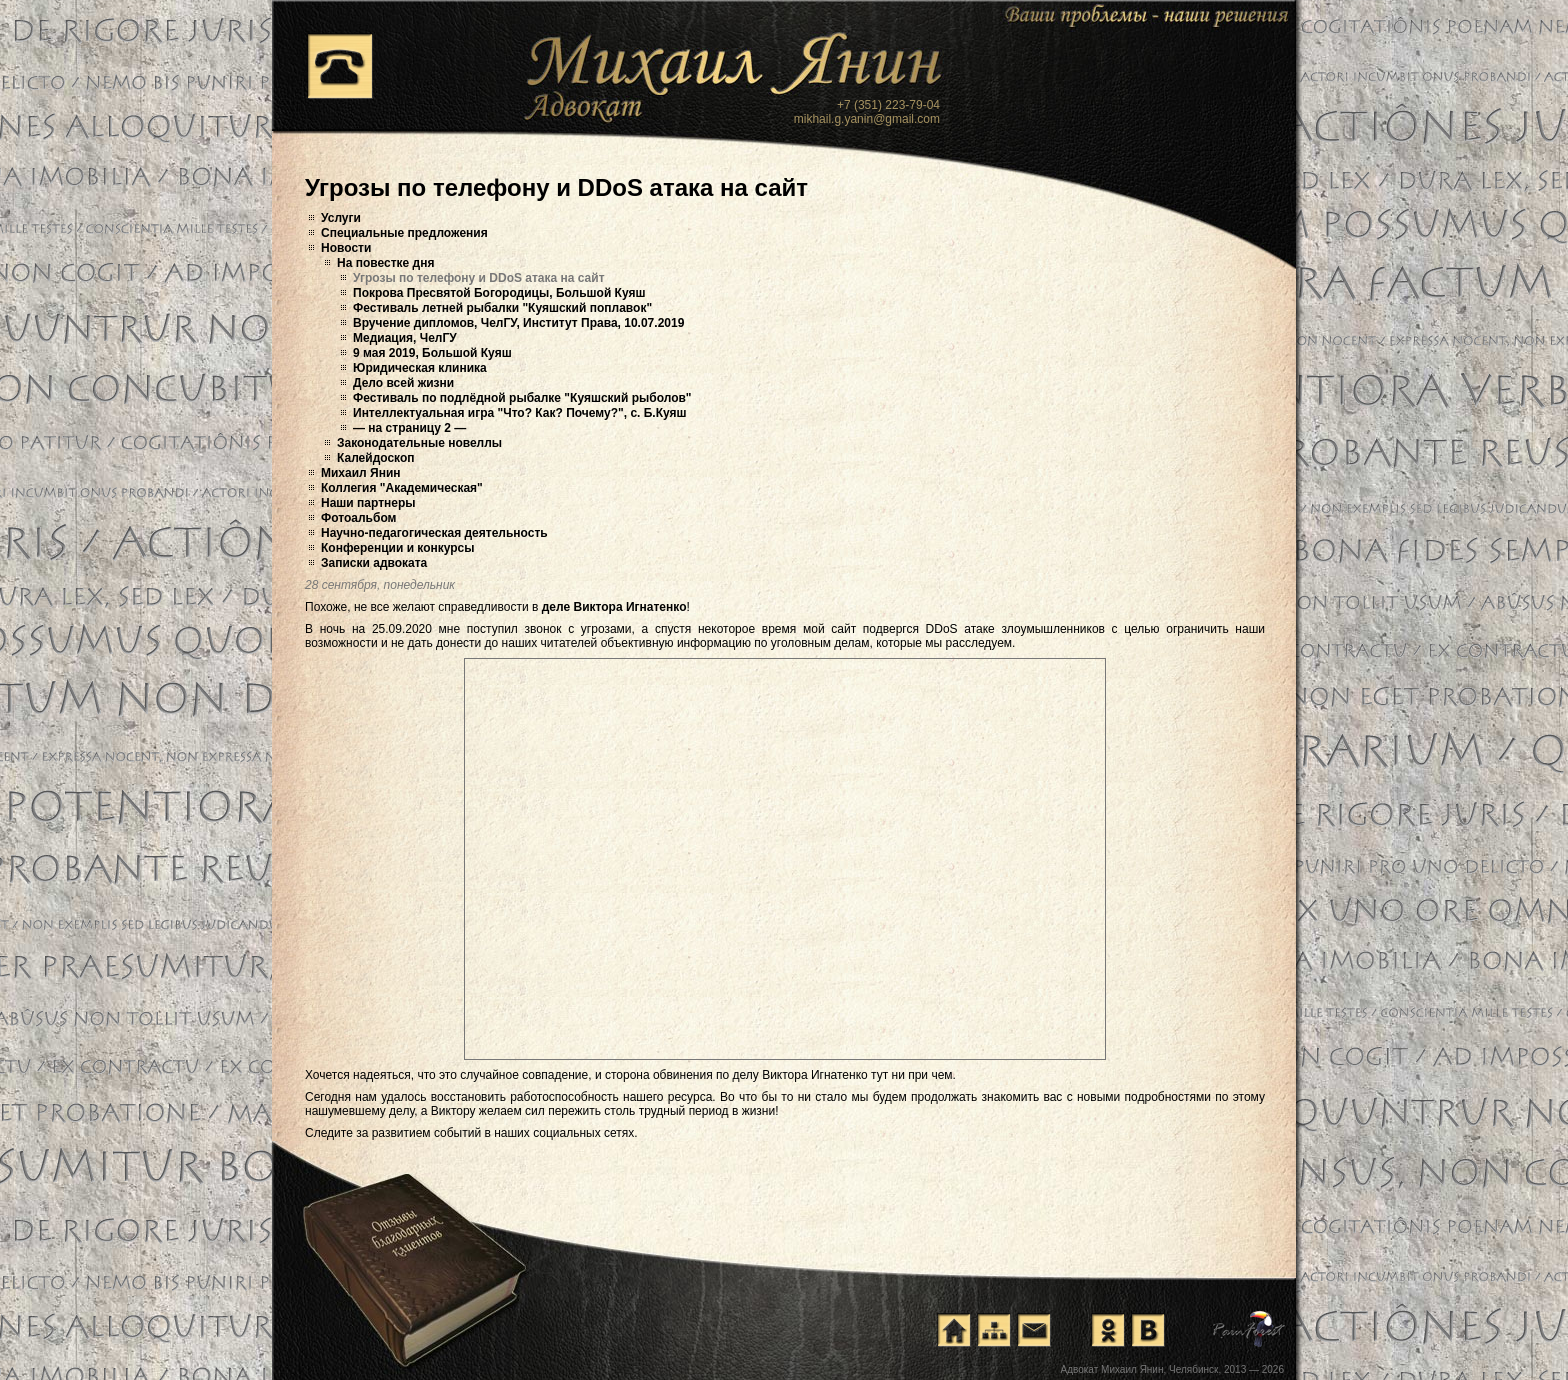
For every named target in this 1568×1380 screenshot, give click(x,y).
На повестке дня (385, 263)
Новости (346, 248)
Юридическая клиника (420, 368)
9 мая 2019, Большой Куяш (432, 353)
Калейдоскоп (376, 458)
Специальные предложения (404, 233)
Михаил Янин (361, 473)
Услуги (341, 218)
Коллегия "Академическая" (402, 488)
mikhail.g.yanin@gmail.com (867, 119)
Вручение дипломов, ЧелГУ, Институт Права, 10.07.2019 (518, 323)
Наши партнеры (368, 503)
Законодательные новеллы (419, 443)
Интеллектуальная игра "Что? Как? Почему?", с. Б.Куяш (520, 413)
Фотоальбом (358, 518)
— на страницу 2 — (409, 428)
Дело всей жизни (403, 383)
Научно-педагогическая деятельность (434, 533)
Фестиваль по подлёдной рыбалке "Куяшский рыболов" (522, 398)
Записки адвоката (374, 563)
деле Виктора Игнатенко (614, 607)
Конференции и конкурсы (398, 548)
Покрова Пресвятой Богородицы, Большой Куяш (499, 293)
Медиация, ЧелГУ (405, 338)
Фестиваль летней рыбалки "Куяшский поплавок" (502, 308)
